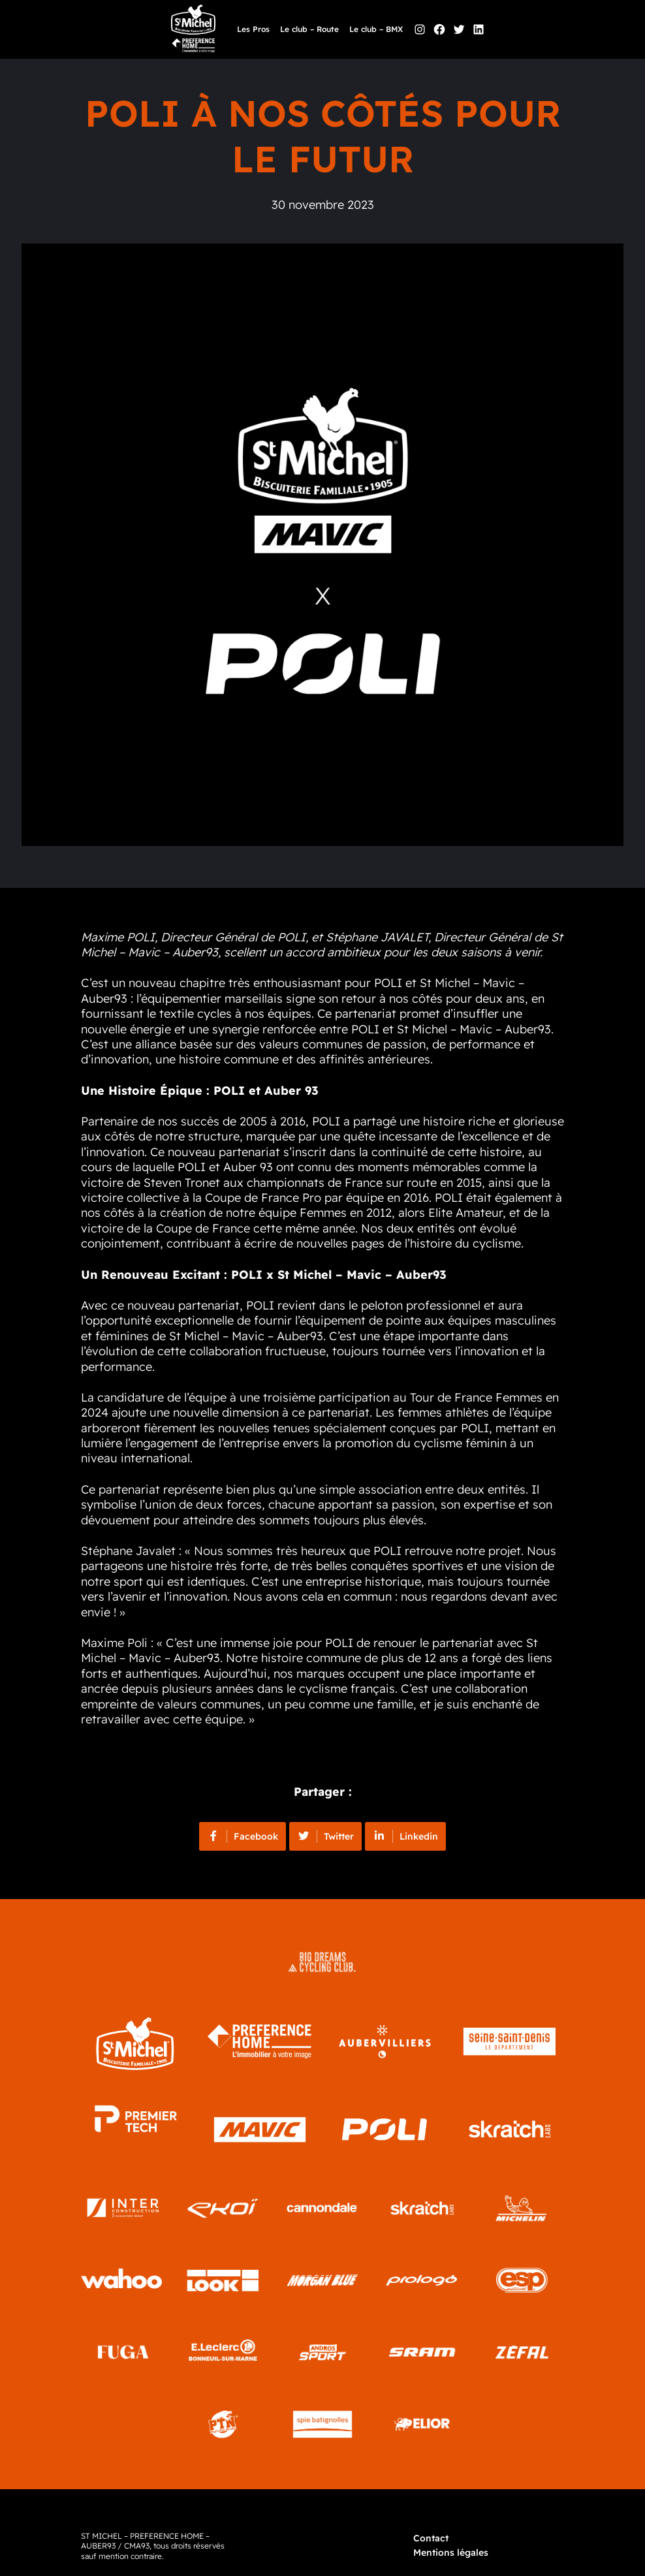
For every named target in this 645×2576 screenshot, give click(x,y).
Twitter (325, 1836)
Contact (430, 2538)
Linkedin (405, 1836)
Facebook (242, 1836)
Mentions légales (450, 2552)
